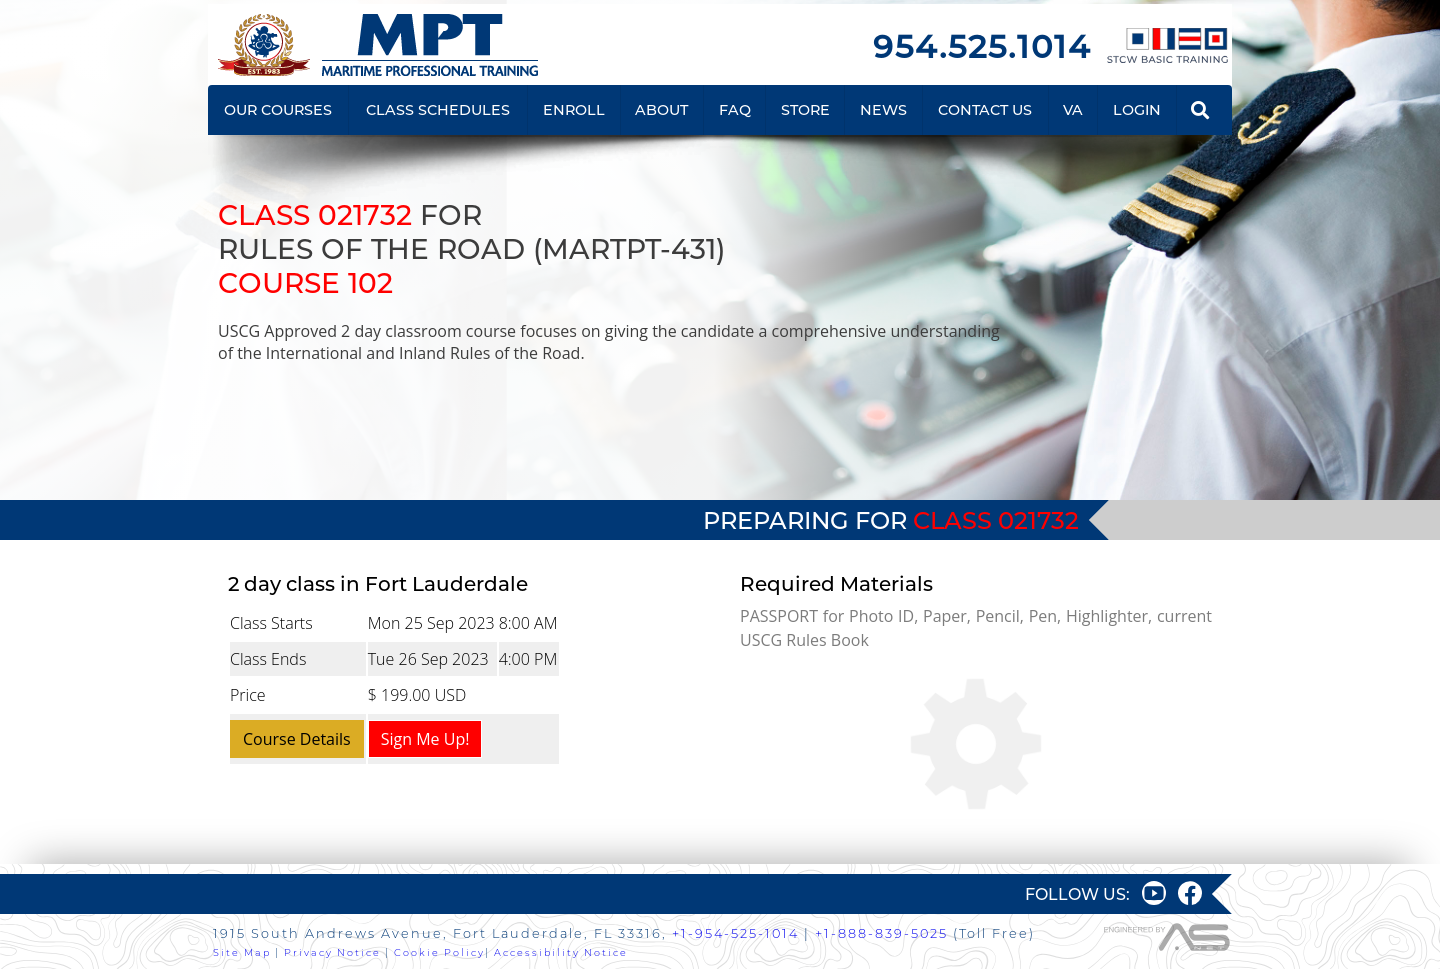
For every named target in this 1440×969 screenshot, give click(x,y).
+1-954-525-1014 (735, 933)
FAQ (735, 110)
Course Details (297, 739)
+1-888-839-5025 (881, 933)
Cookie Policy (439, 952)
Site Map (242, 952)
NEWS (883, 110)
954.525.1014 (982, 46)
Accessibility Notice (561, 952)
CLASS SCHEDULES (438, 110)
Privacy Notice (332, 952)
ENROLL (574, 110)
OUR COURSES (278, 110)
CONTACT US (985, 110)
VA (1073, 110)
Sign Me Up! (425, 739)
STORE (805, 110)
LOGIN (1137, 110)
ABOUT (661, 110)
